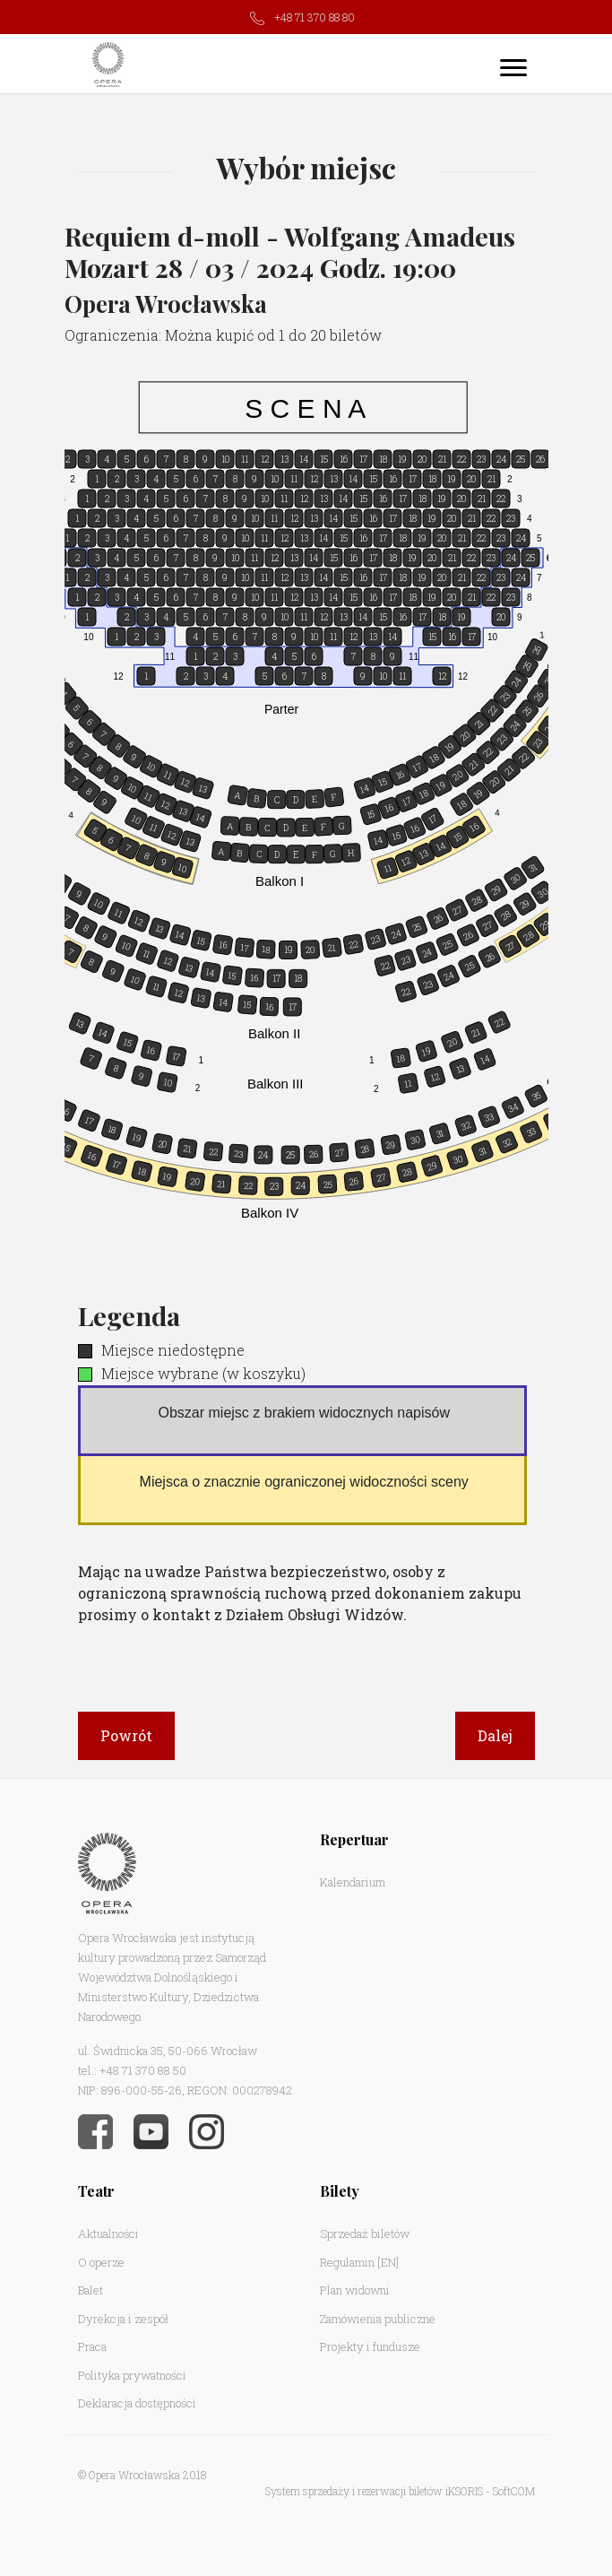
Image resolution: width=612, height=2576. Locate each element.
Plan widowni (355, 2290)
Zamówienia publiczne (377, 2319)
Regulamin (347, 2262)
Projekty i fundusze (370, 2346)
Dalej (495, 1735)
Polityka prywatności (132, 2375)
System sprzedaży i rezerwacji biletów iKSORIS (374, 2491)
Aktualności (108, 2233)
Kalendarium (352, 1882)
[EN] (388, 2262)
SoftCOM (514, 2491)
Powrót (126, 1735)
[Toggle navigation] (513, 67)
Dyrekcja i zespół (123, 2319)
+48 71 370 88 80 (314, 17)
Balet (90, 2290)
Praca (92, 2346)
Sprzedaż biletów (364, 2233)
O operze (101, 2262)
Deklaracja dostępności (137, 2403)
